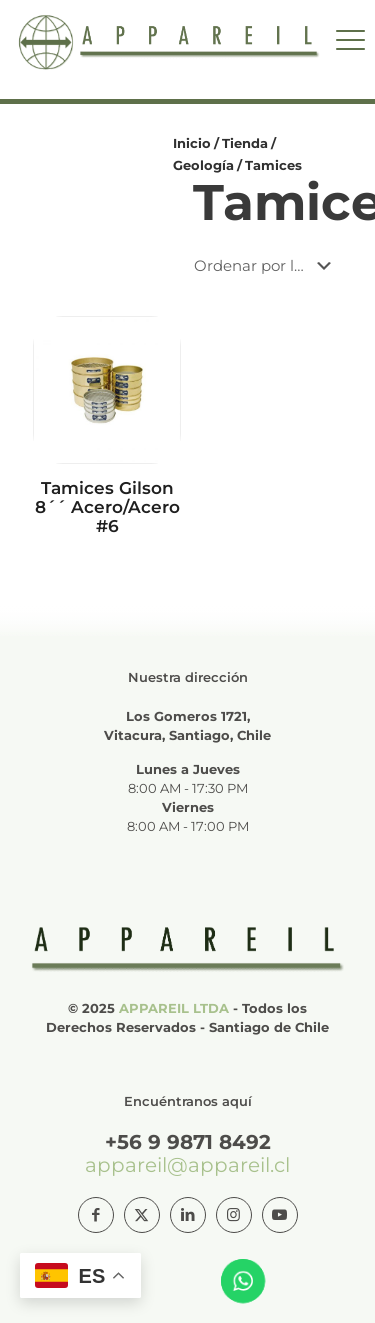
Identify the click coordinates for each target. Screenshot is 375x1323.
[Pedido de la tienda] (266, 266)
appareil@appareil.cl (187, 1165)
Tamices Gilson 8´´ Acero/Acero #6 (107, 507)
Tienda (245, 143)
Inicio (192, 143)
